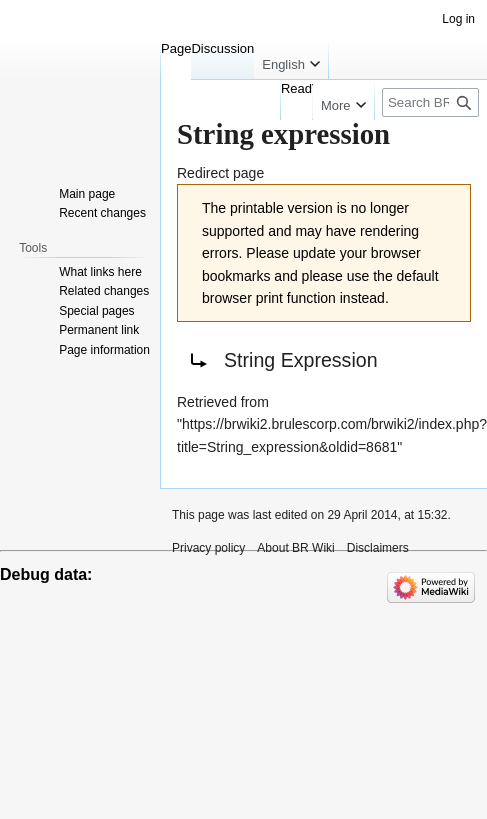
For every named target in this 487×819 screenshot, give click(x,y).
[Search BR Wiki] (430, 102)
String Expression (301, 360)
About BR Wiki (295, 548)
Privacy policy (208, 548)
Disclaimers (378, 548)
